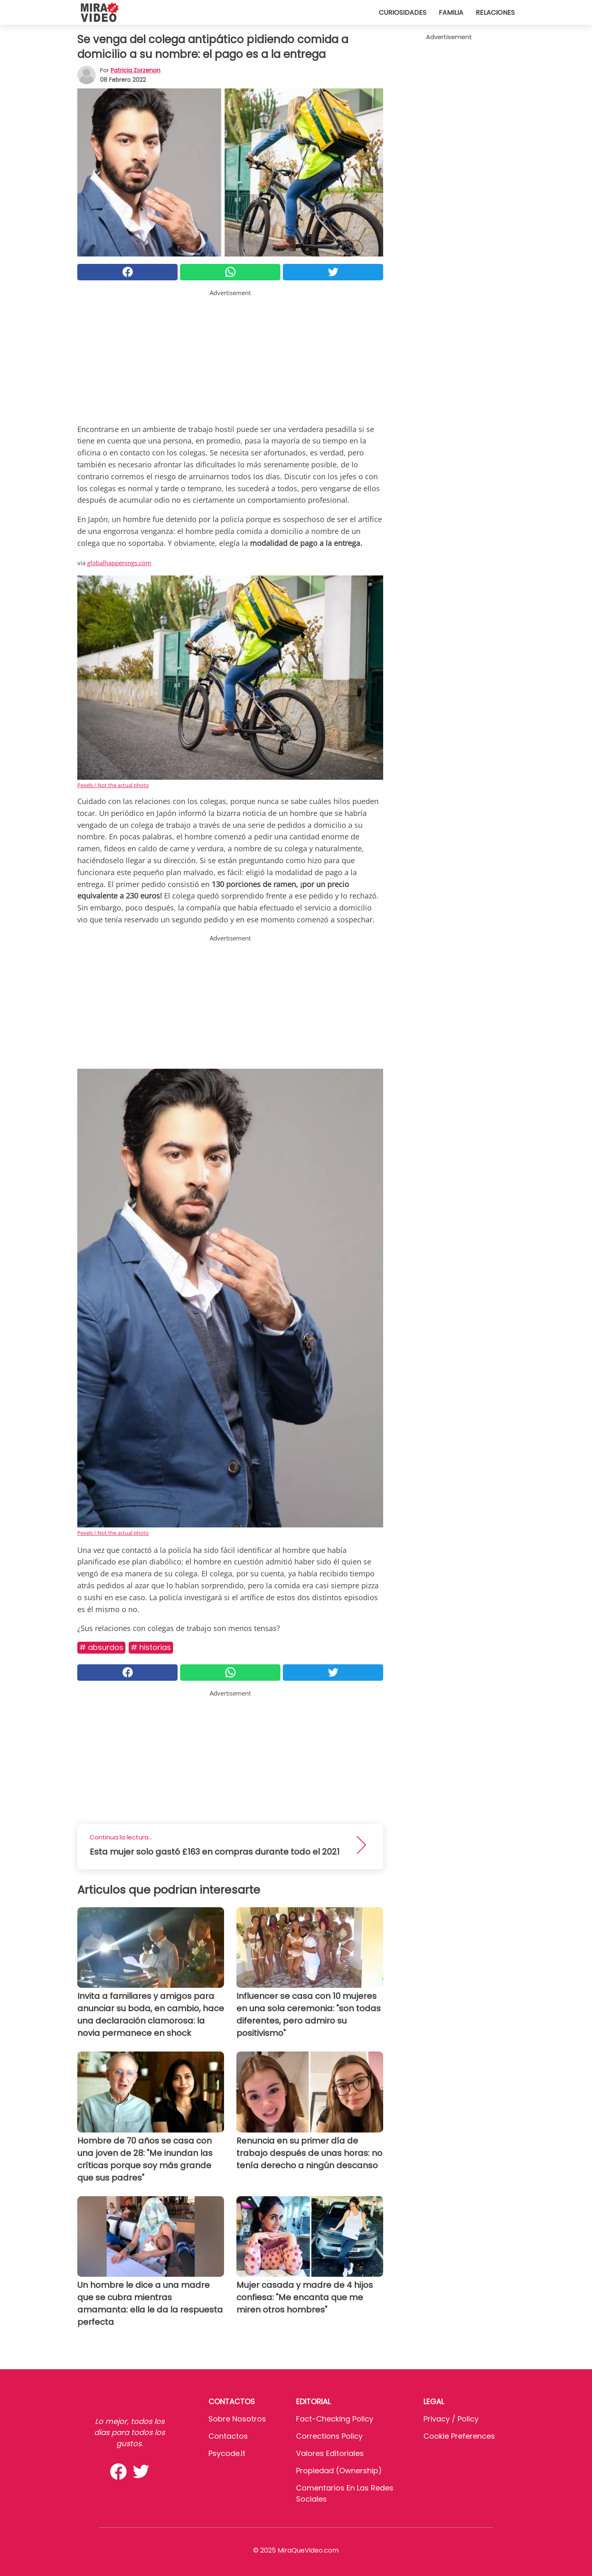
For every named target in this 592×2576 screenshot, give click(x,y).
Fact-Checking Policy (334, 2419)
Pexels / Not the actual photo (113, 785)
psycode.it (226, 2453)
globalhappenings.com (119, 563)
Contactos (228, 2436)
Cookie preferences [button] (459, 2436)
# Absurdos (101, 1647)
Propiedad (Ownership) (339, 2470)
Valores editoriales (330, 2453)
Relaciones (495, 12)
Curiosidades (402, 12)
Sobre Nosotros (237, 2419)
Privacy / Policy (451, 2419)
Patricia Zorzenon (135, 70)
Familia (451, 12)
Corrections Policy (329, 2436)
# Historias (151, 1647)
